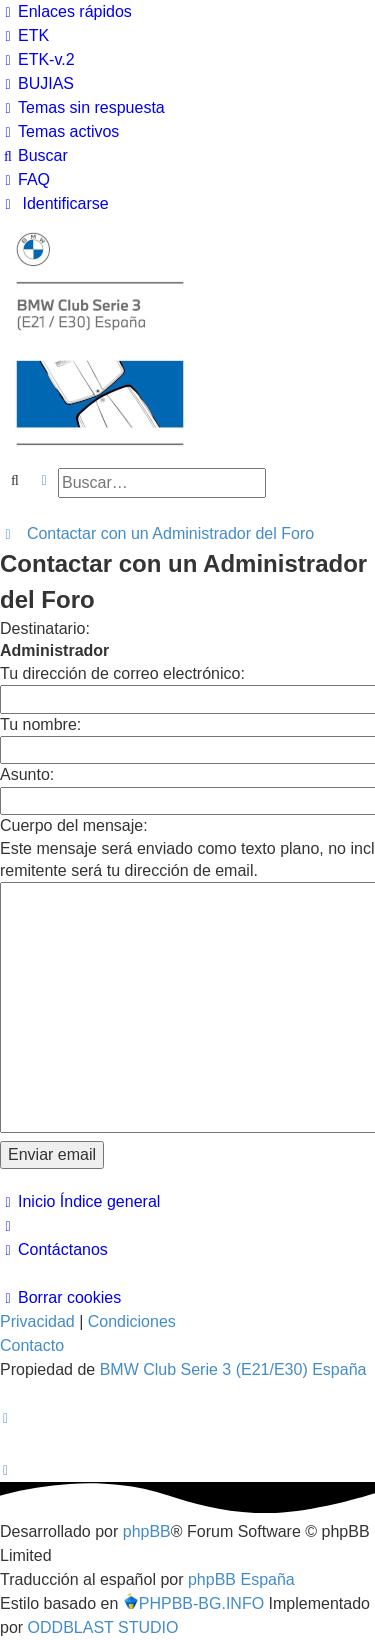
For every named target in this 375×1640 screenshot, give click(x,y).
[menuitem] (24, 36)
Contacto (32, 1345)
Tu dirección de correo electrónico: (122, 673)
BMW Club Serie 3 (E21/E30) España (233, 1369)
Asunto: (27, 774)
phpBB (147, 1531)
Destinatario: (45, 628)
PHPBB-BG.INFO (193, 1602)
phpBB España (241, 1579)
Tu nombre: (40, 724)
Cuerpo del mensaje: (74, 825)
